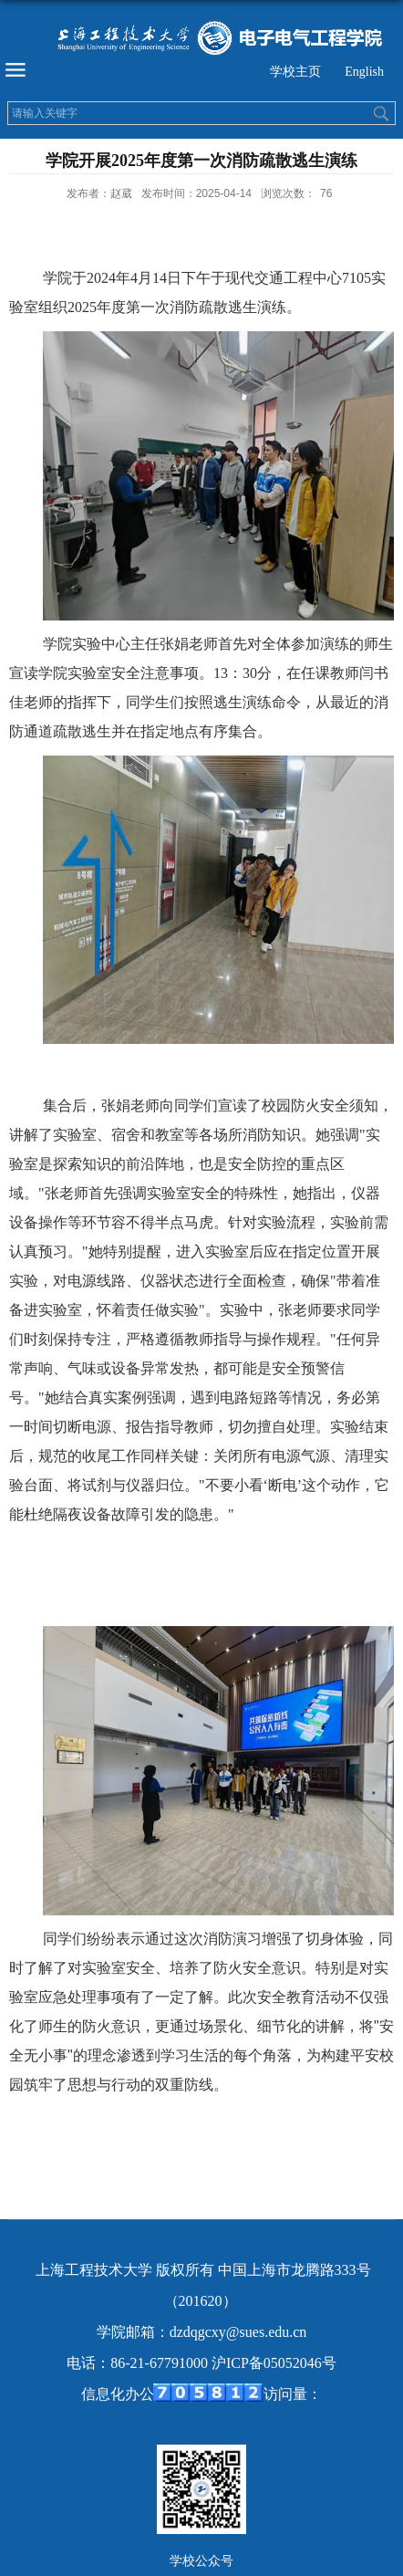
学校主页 (295, 71)
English (364, 71)
